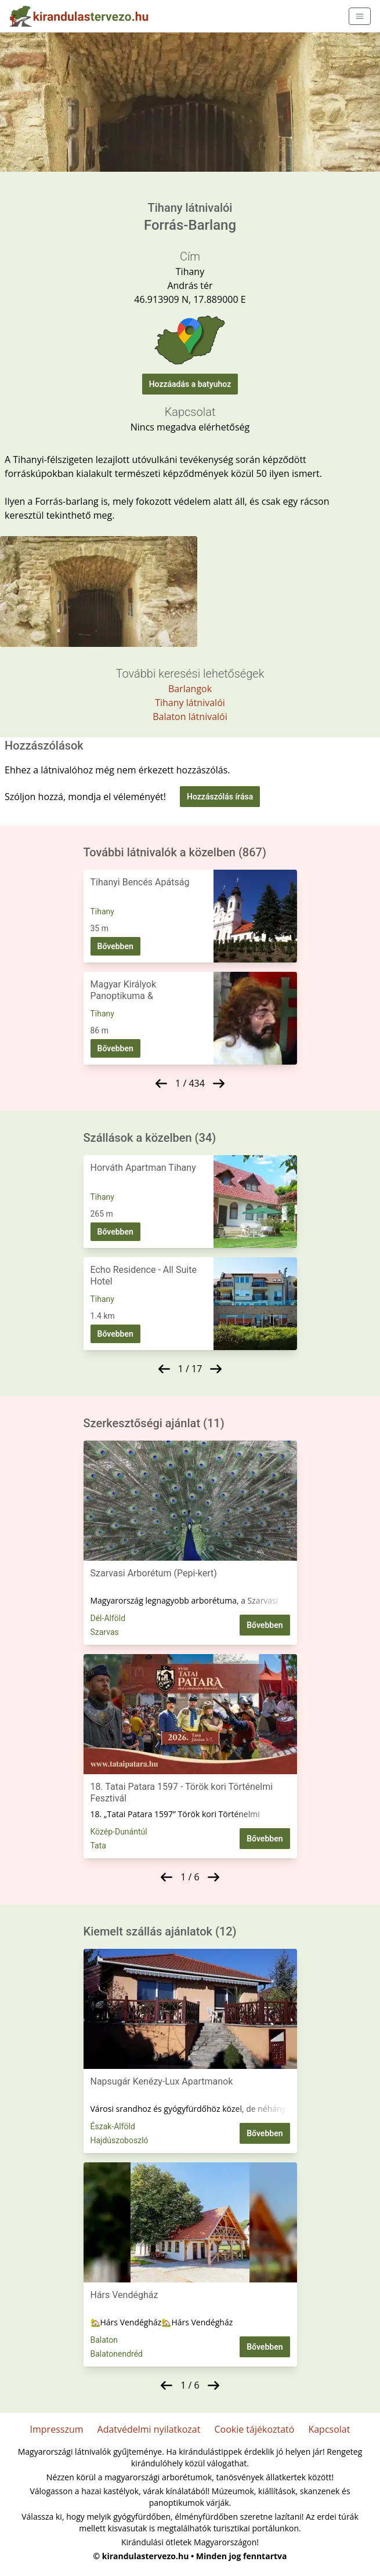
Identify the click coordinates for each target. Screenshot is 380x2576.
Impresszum (57, 2429)
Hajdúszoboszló (120, 2140)
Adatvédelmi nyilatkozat (149, 2429)
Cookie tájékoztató (254, 2429)
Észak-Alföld (113, 2126)
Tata (98, 1845)
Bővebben (115, 946)
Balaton (104, 2340)
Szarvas (105, 1632)
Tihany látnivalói (190, 702)
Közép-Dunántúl (119, 1831)
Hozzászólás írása (220, 796)
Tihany (102, 911)
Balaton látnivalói (190, 716)
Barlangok (190, 688)
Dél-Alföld (108, 1618)
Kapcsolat (329, 2429)
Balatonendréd (117, 2353)
